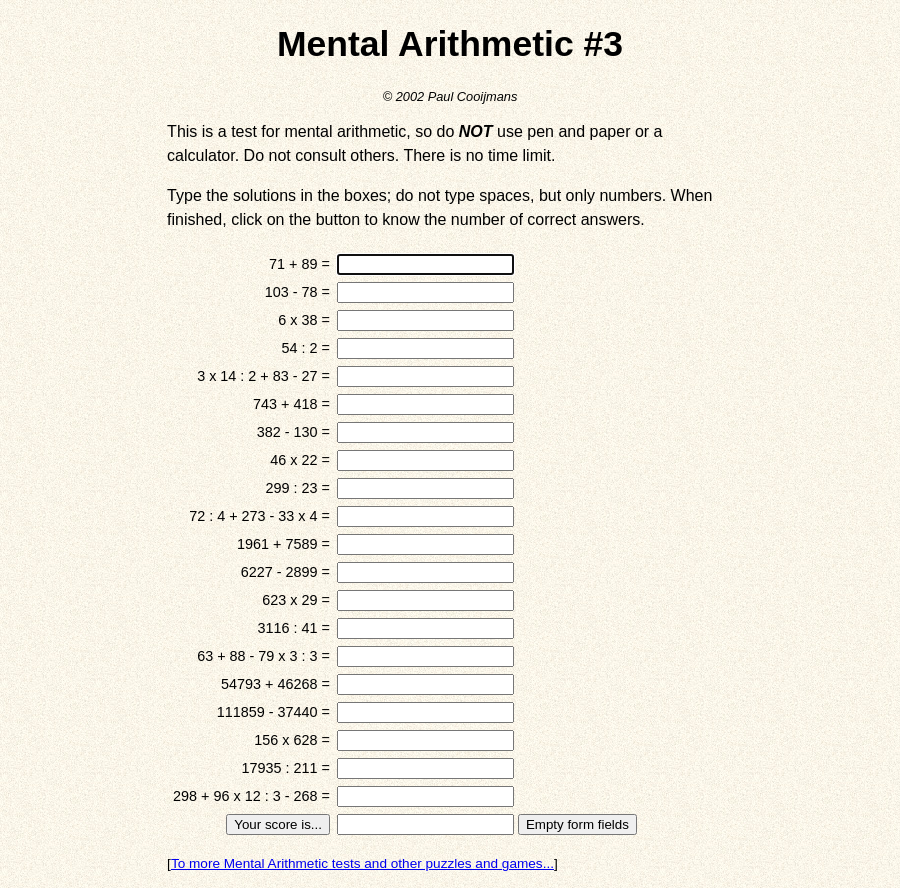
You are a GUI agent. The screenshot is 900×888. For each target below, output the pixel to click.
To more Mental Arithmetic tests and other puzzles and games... (362, 863)
